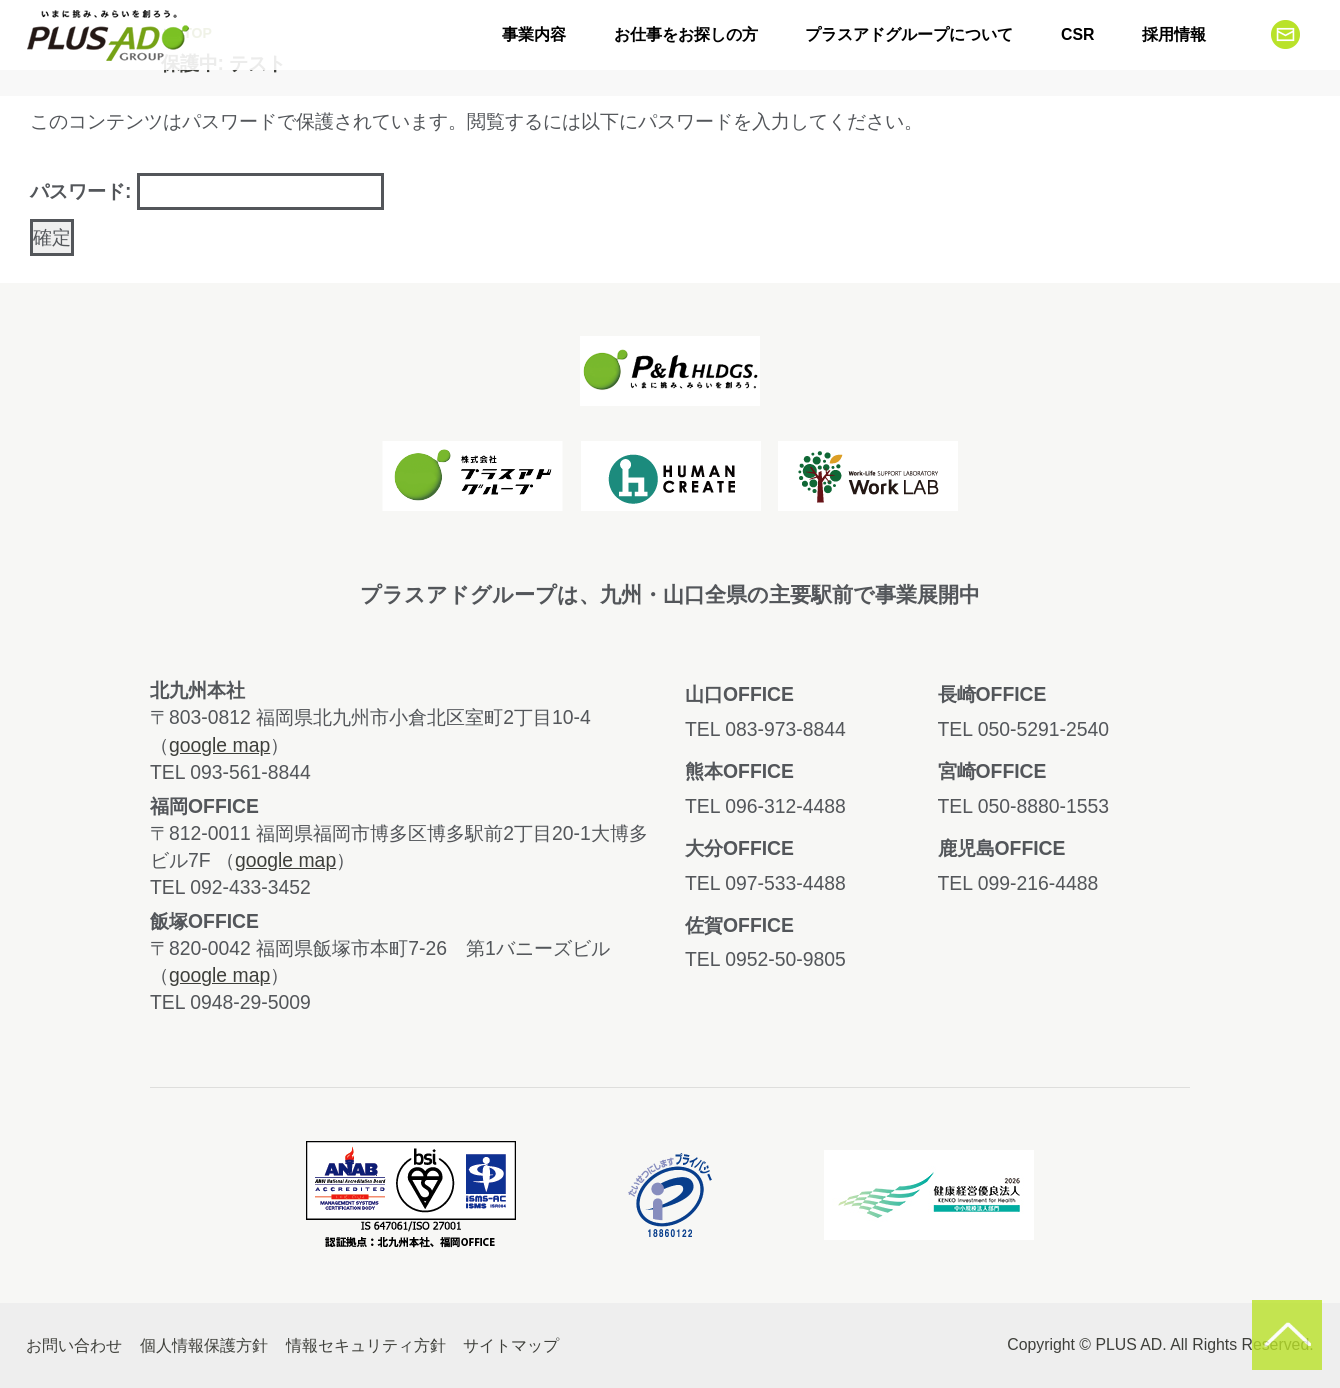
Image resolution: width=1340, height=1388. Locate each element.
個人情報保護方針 (204, 1345)
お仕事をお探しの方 (686, 34)
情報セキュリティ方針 (366, 1345)
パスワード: (207, 191)
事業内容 (534, 34)
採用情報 (1174, 34)
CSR (1077, 34)
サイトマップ (511, 1345)
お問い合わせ (74, 1345)
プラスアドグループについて (909, 34)
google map (219, 745)
